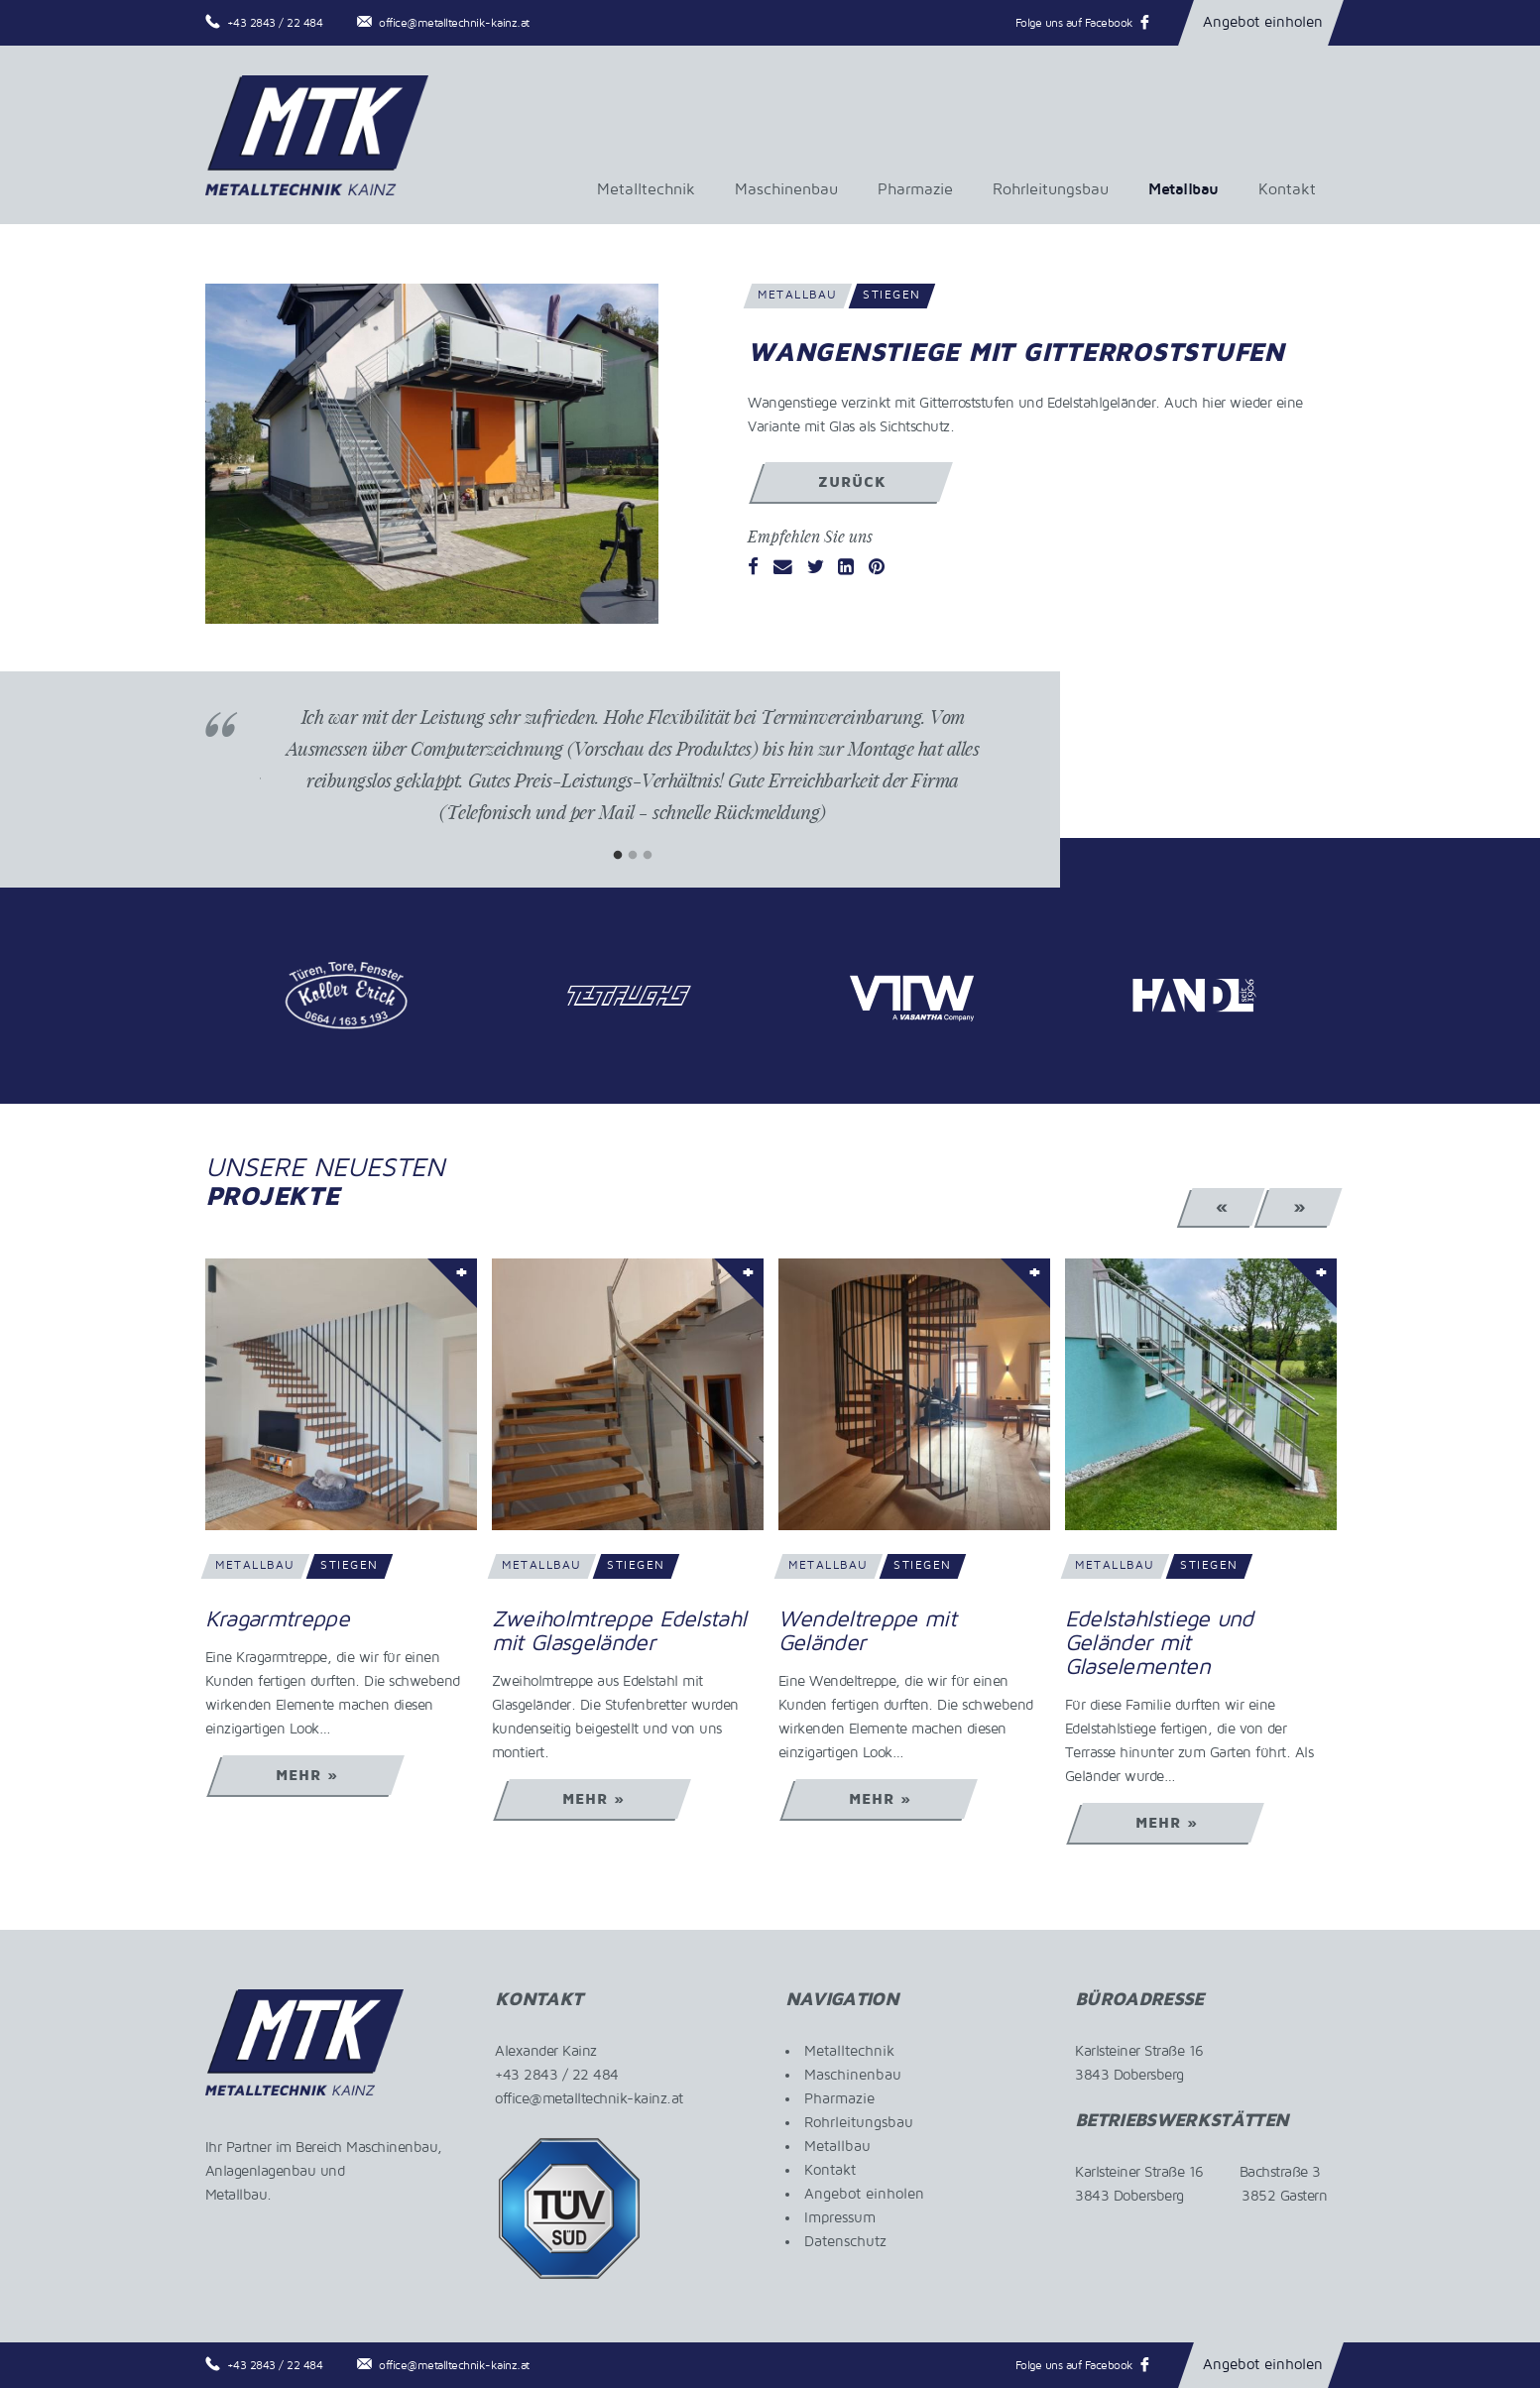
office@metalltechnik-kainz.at (454, 23)
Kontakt (1287, 189)
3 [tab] (647, 855)
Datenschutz (845, 2241)
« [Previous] (1222, 1207)
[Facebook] (753, 568)
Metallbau (1183, 189)
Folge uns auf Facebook (1074, 23)
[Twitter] (815, 568)
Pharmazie (915, 189)
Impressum (840, 2217)
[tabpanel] (633, 779)
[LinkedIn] (846, 568)
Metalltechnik (646, 189)
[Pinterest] (877, 568)
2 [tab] (632, 855)
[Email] (782, 568)
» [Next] (1299, 1207)
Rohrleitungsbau (1051, 189)
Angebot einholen (1263, 22)
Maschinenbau (786, 189)
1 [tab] (617, 855)
